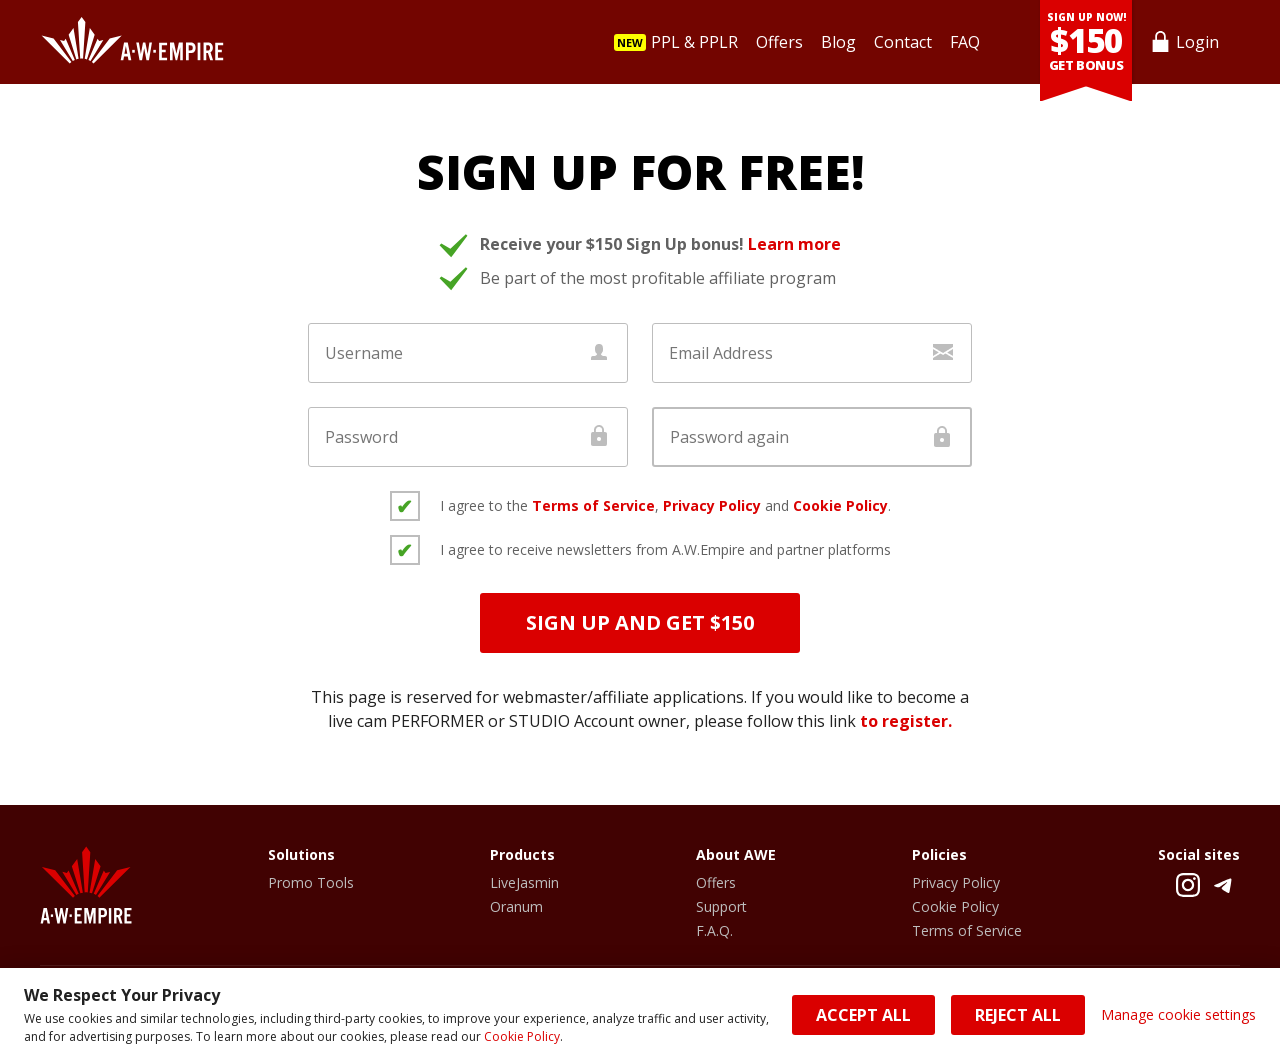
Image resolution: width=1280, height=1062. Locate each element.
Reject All (1018, 1015)
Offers (716, 882)
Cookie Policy (522, 1036)
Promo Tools (311, 882)
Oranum (516, 906)
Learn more (794, 244)
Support (721, 906)
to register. (906, 721)
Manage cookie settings (1178, 1015)
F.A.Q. (714, 930)
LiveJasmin (524, 882)
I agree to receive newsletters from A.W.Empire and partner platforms (665, 549)
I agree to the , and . (665, 505)
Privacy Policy (712, 505)
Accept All (863, 1015)
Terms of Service (593, 505)
